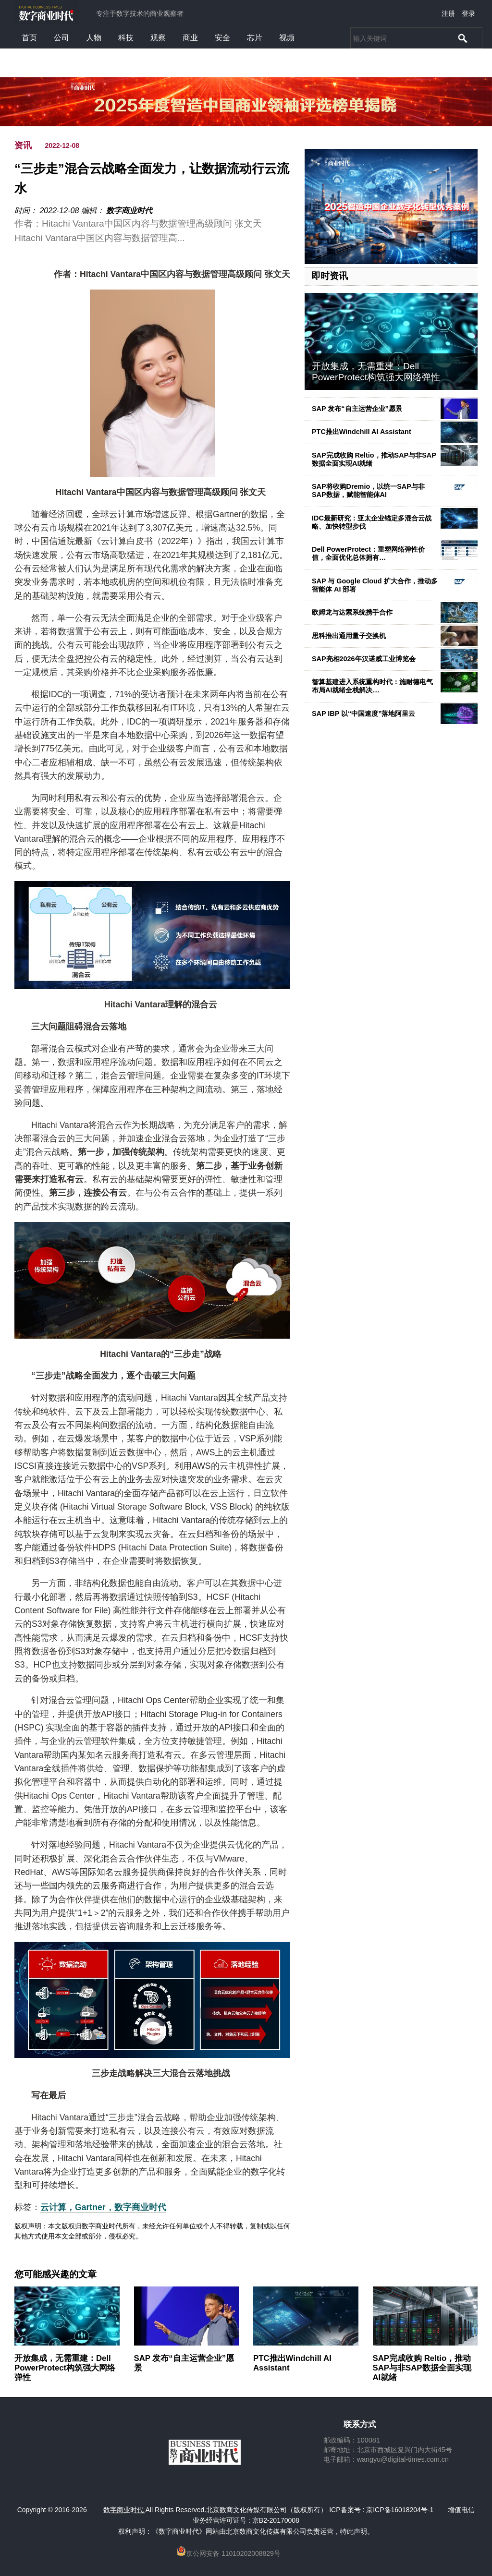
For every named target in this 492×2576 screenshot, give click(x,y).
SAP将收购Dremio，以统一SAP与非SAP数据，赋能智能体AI (368, 490)
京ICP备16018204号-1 (399, 2510)
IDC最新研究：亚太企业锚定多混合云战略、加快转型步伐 (371, 522)
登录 (468, 13)
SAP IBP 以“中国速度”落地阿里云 (363, 713)
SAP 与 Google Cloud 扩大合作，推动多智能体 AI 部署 (375, 585)
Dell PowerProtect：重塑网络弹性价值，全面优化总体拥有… (368, 553)
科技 (126, 38)
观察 (158, 38)
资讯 (23, 145)
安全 (222, 38)
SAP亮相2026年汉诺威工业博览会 (364, 659)
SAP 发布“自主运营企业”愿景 (357, 408)
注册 (448, 13)
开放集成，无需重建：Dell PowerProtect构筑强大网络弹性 (376, 371)
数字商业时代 (129, 210)
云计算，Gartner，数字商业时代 (103, 2207)
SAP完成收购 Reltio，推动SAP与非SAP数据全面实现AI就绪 (374, 459)
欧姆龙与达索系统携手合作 (352, 612)
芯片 (254, 38)
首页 (29, 38)
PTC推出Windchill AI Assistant (361, 431)
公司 (61, 38)
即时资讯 (329, 276)
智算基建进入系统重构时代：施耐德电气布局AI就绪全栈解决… (372, 686)
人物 (93, 38)
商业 (190, 38)
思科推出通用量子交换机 (349, 636)
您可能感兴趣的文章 (55, 2274)
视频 (287, 38)
